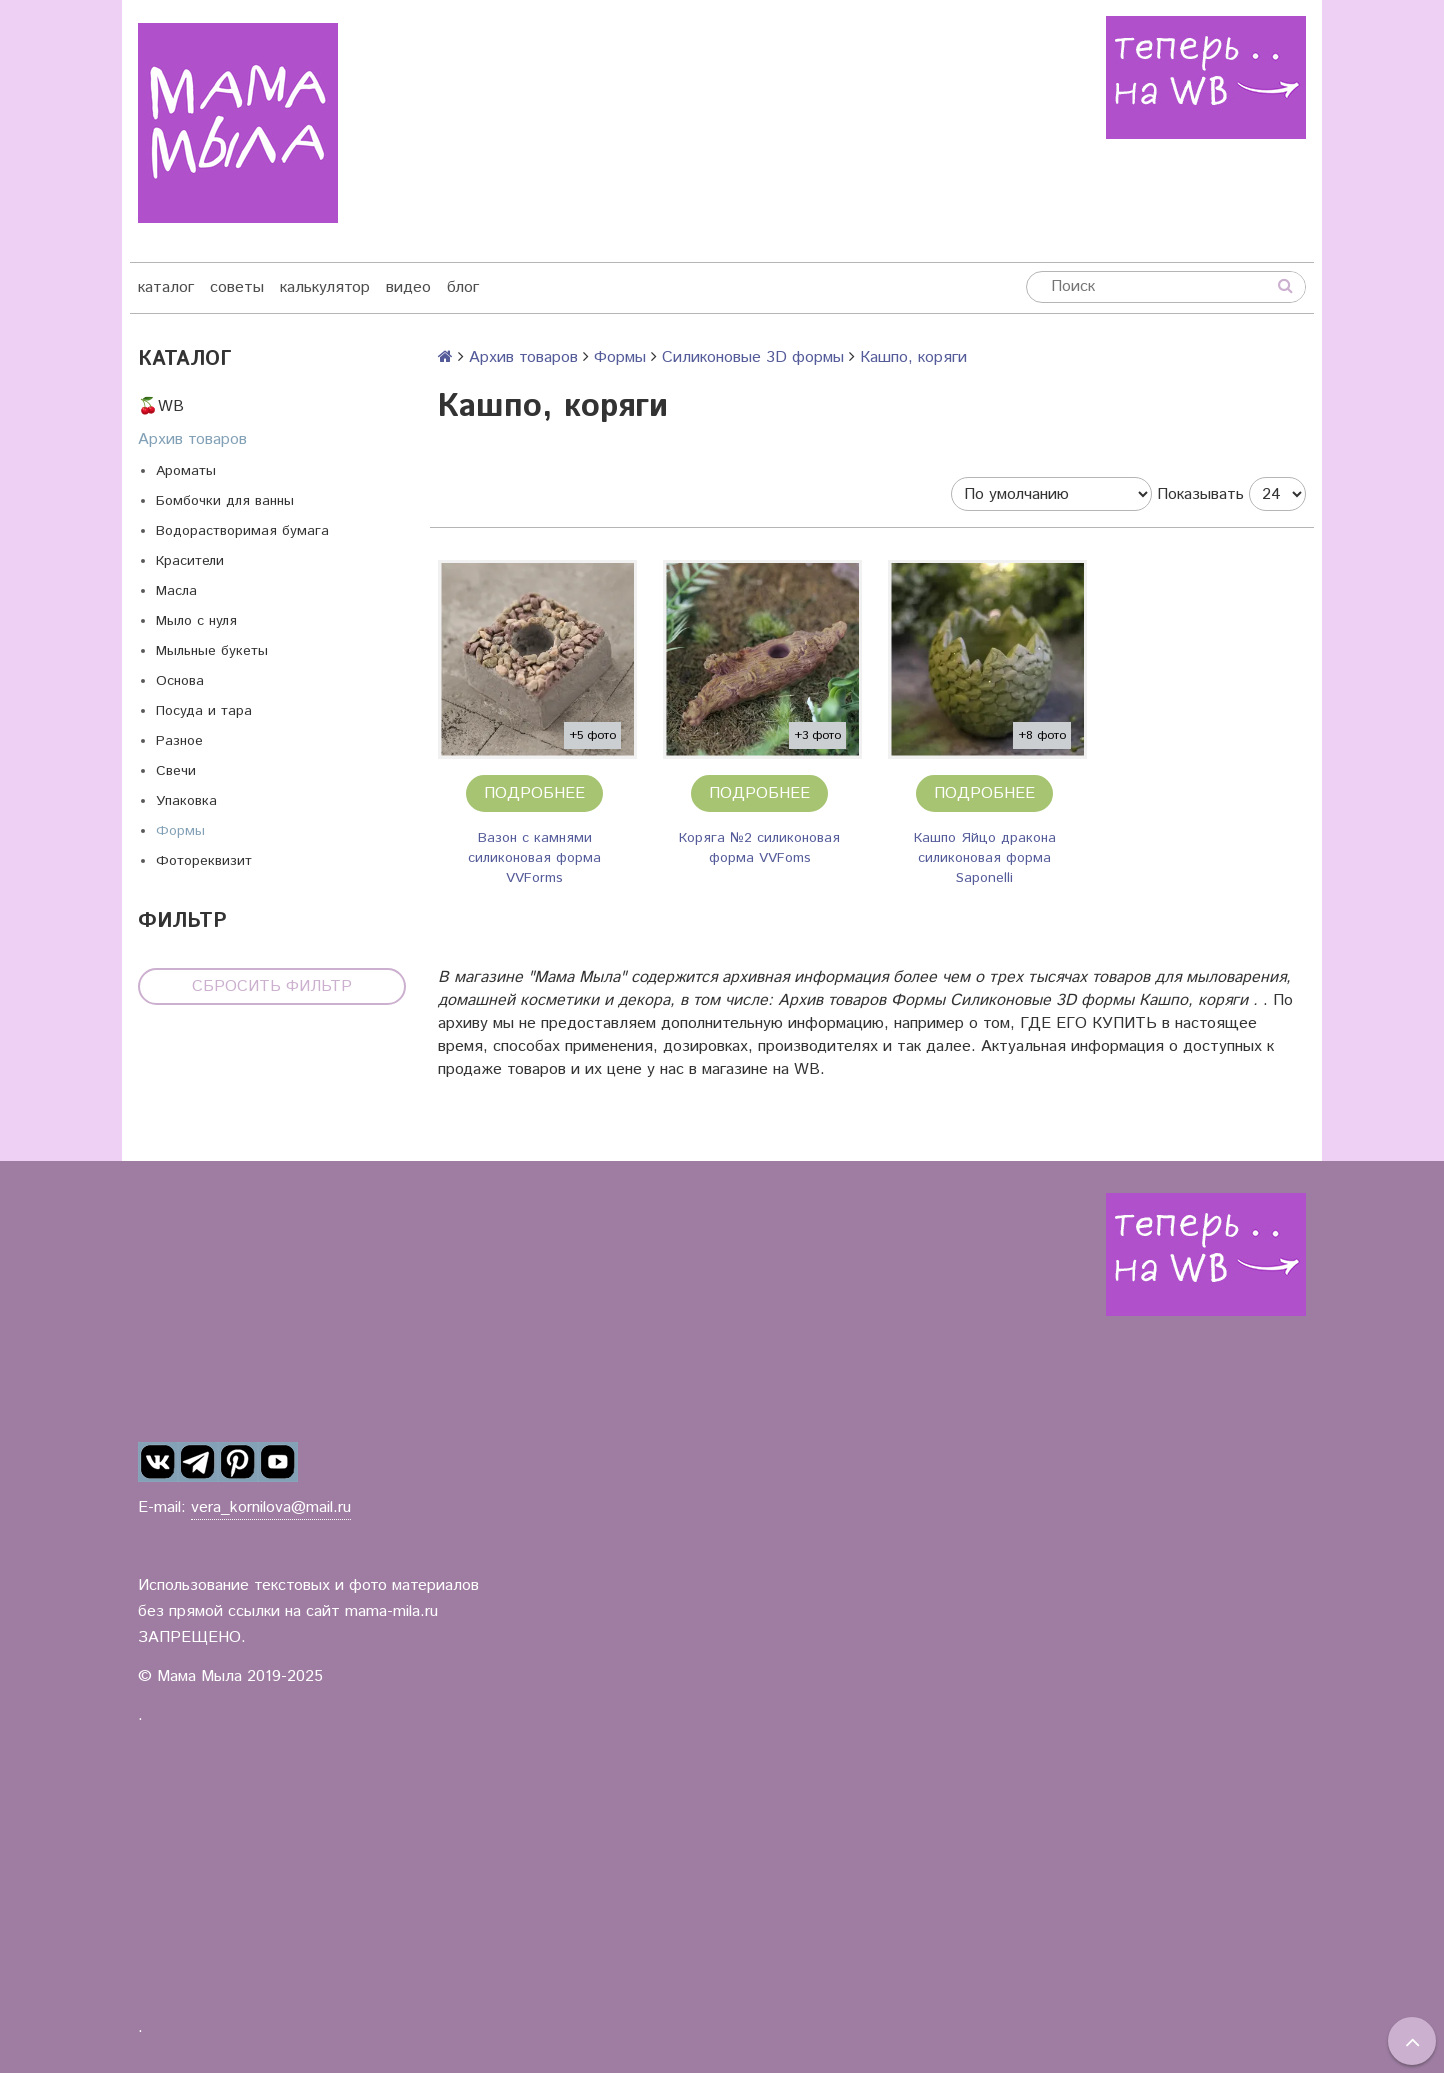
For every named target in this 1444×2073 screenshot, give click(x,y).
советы (237, 287)
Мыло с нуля (196, 621)
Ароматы (186, 471)
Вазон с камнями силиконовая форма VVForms (534, 858)
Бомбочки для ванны (225, 501)
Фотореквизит (204, 861)
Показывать (1200, 494)
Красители (190, 561)
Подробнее (534, 793)
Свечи (176, 771)
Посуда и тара (204, 711)
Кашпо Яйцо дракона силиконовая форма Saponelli (985, 858)
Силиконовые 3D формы (753, 357)
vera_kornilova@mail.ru (271, 1507)
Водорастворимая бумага (242, 531)
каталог (166, 287)
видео (408, 287)
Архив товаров (192, 439)
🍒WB (161, 406)
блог (463, 287)
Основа (180, 681)
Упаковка (186, 801)
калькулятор (325, 287)
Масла (176, 591)
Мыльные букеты (212, 651)
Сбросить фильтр (272, 986)
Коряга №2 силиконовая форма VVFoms (759, 848)
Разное (179, 741)
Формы (180, 831)
